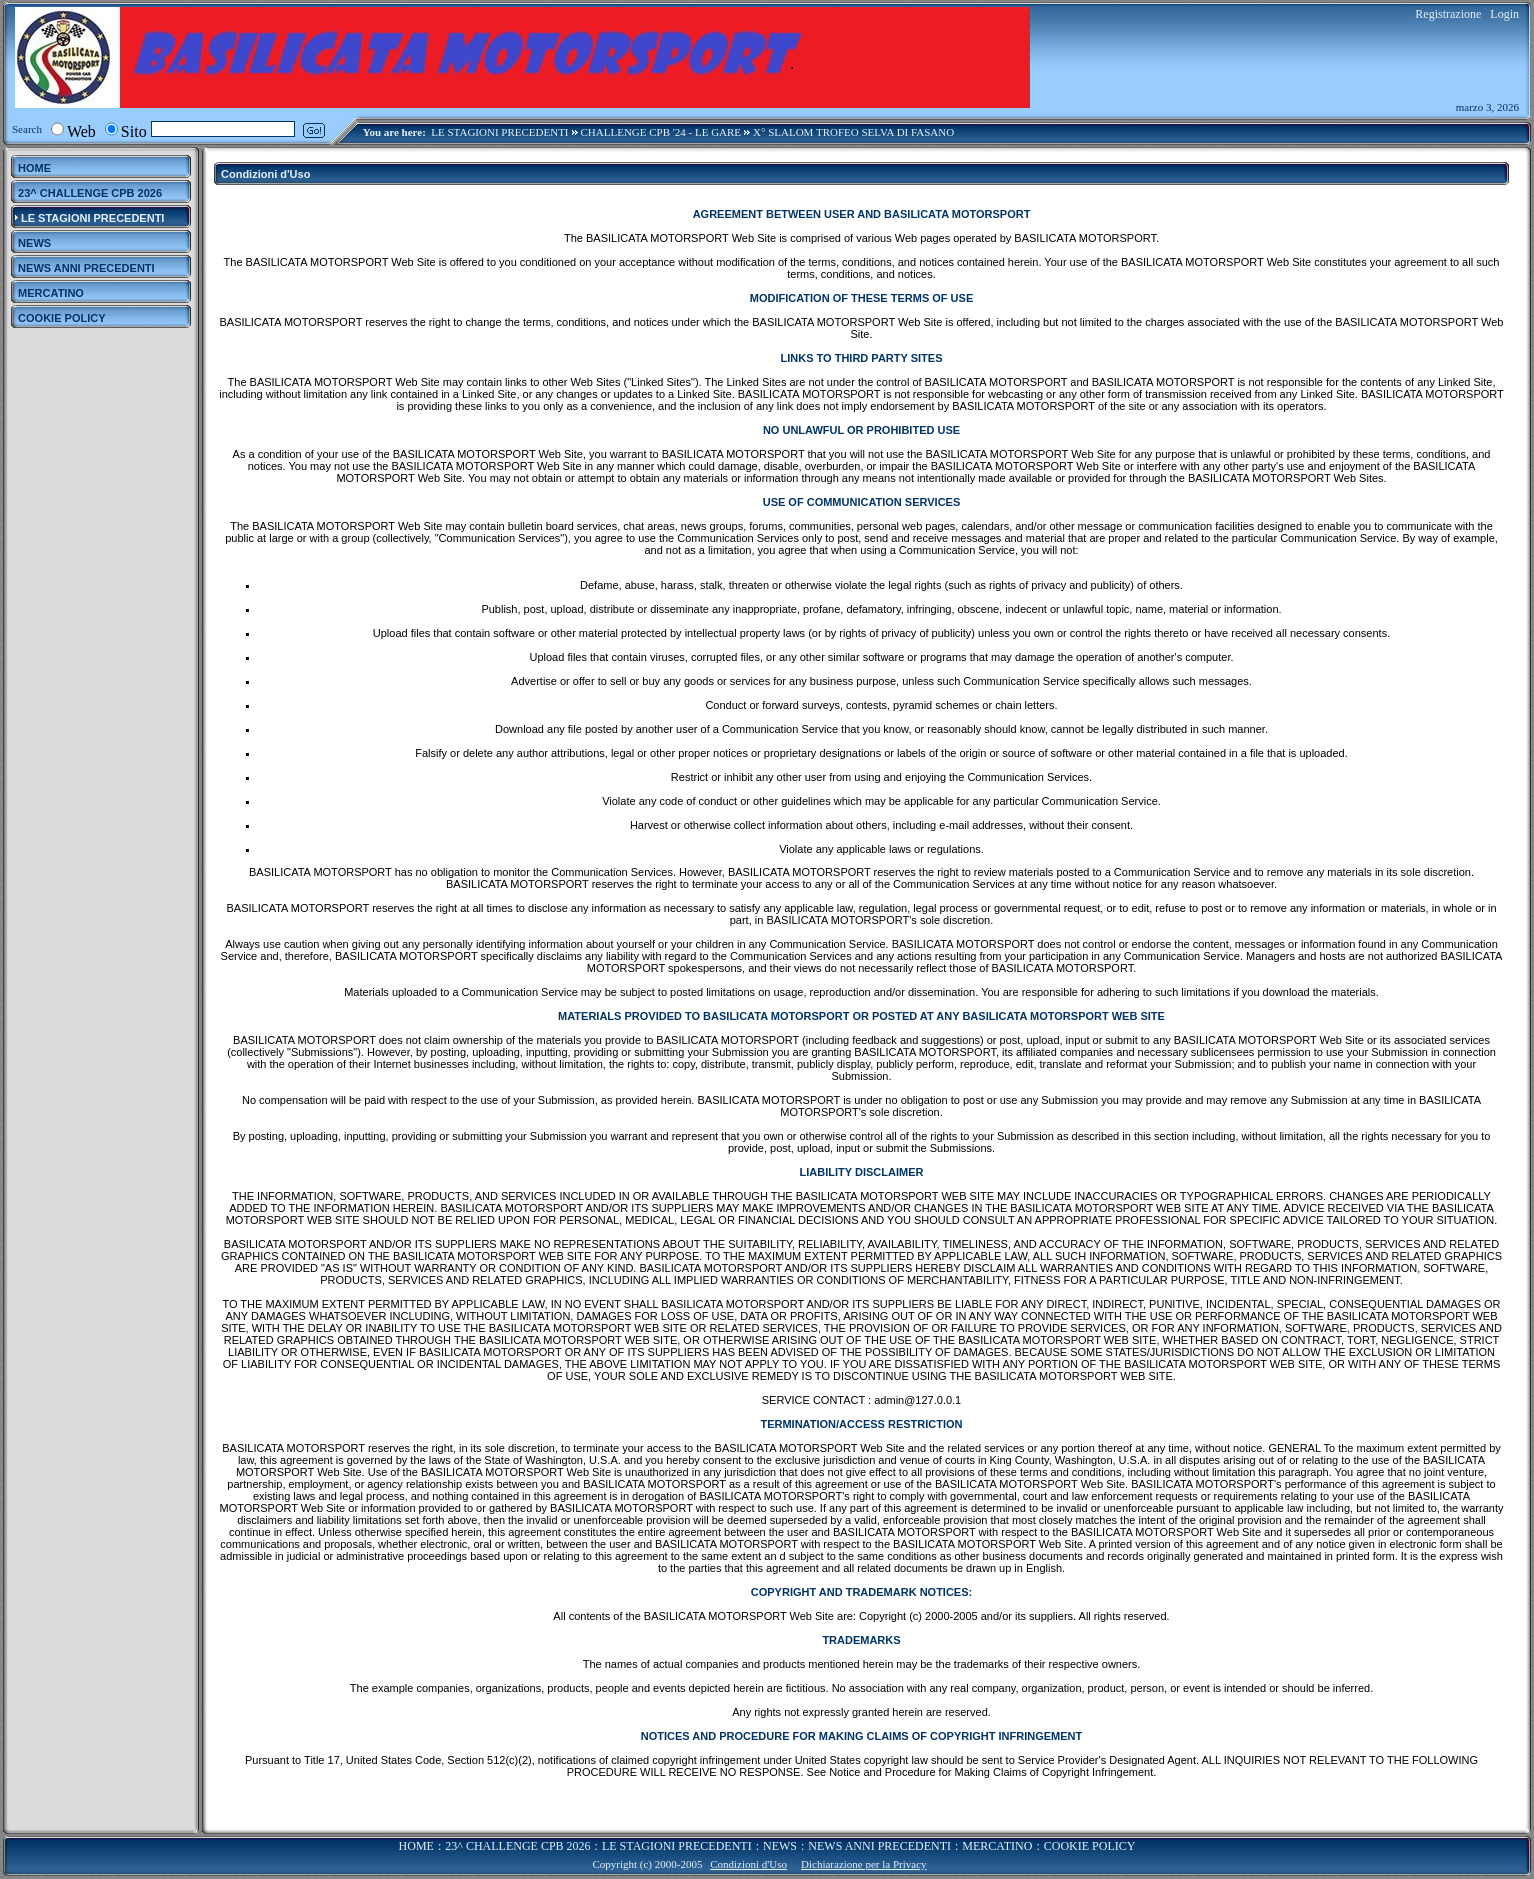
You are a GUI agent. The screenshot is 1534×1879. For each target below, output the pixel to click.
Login (1504, 14)
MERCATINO (997, 1846)
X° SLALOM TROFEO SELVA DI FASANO (853, 132)
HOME (416, 1846)
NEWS (780, 1846)
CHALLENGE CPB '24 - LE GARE (661, 132)
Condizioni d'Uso (748, 1864)
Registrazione (1448, 14)
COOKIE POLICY (1090, 1846)
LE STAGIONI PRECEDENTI (499, 132)
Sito (134, 131)
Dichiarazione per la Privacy (864, 1864)
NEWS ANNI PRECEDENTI (879, 1846)
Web (81, 131)
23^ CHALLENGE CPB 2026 (517, 1846)
